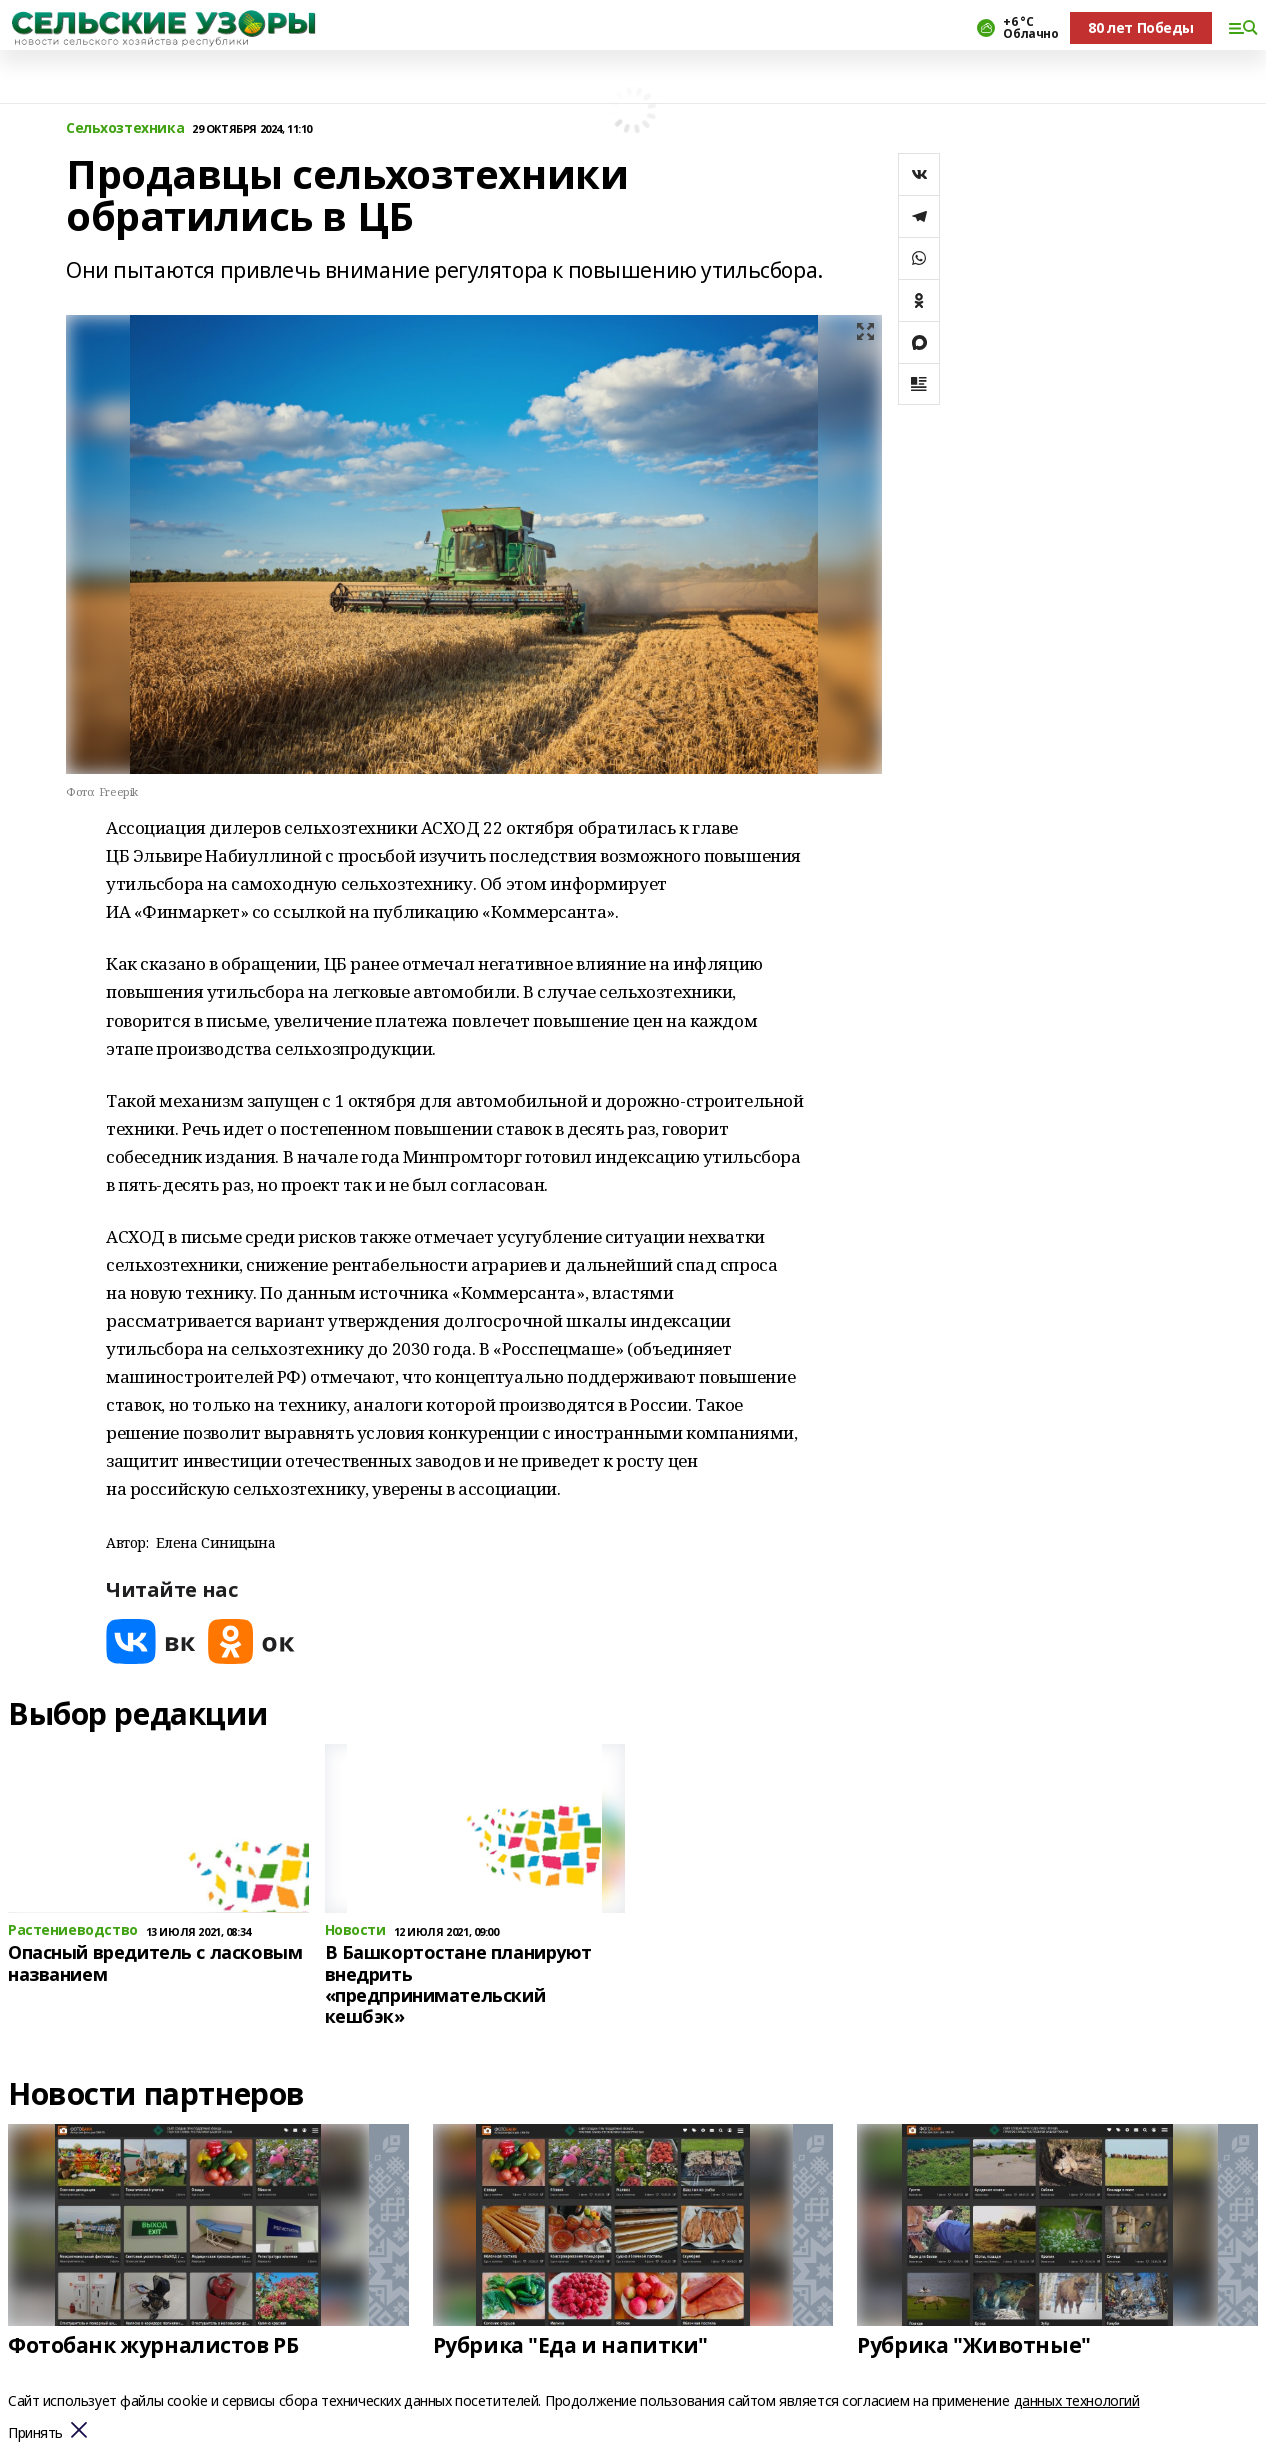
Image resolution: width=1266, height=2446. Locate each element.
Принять (35, 2433)
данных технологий (1077, 2400)
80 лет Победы (1141, 27)
